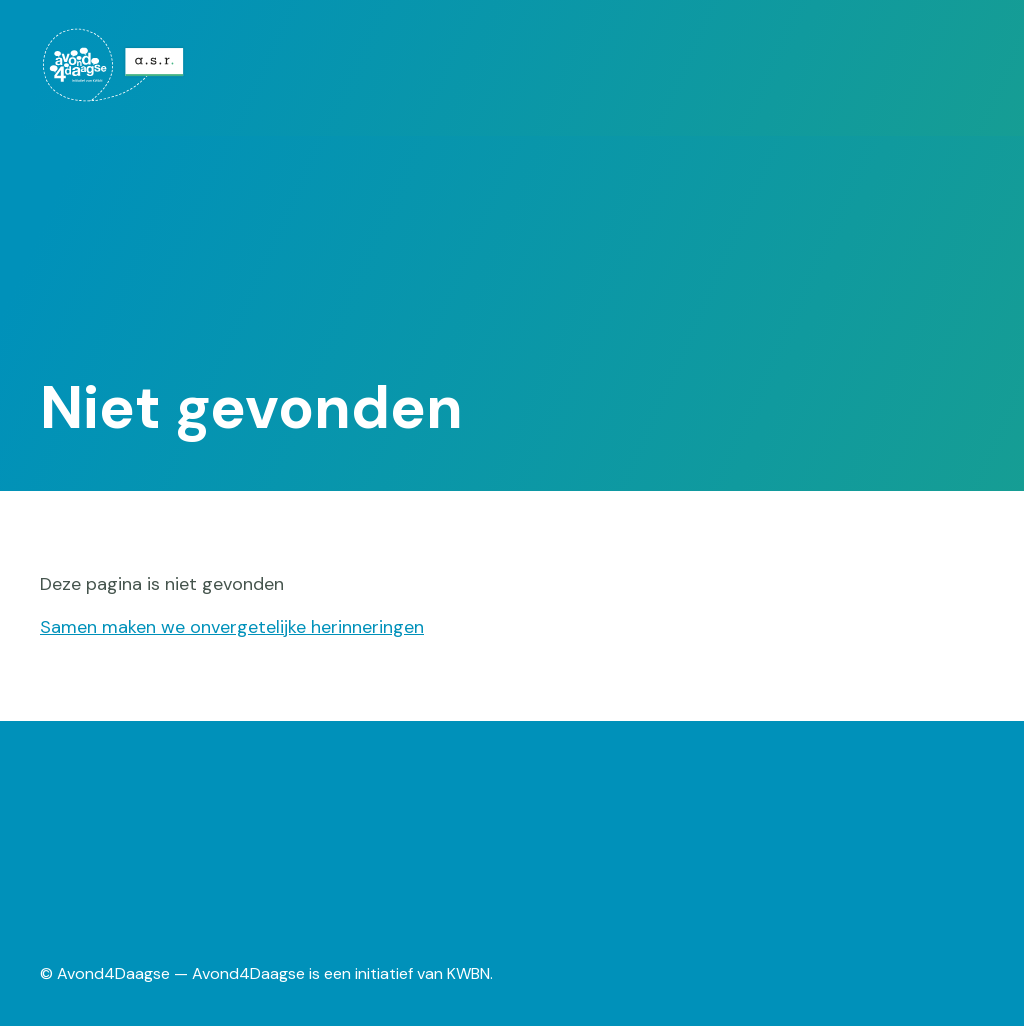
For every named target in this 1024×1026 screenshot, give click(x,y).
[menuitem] (125, 65)
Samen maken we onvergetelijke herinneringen (232, 627)
